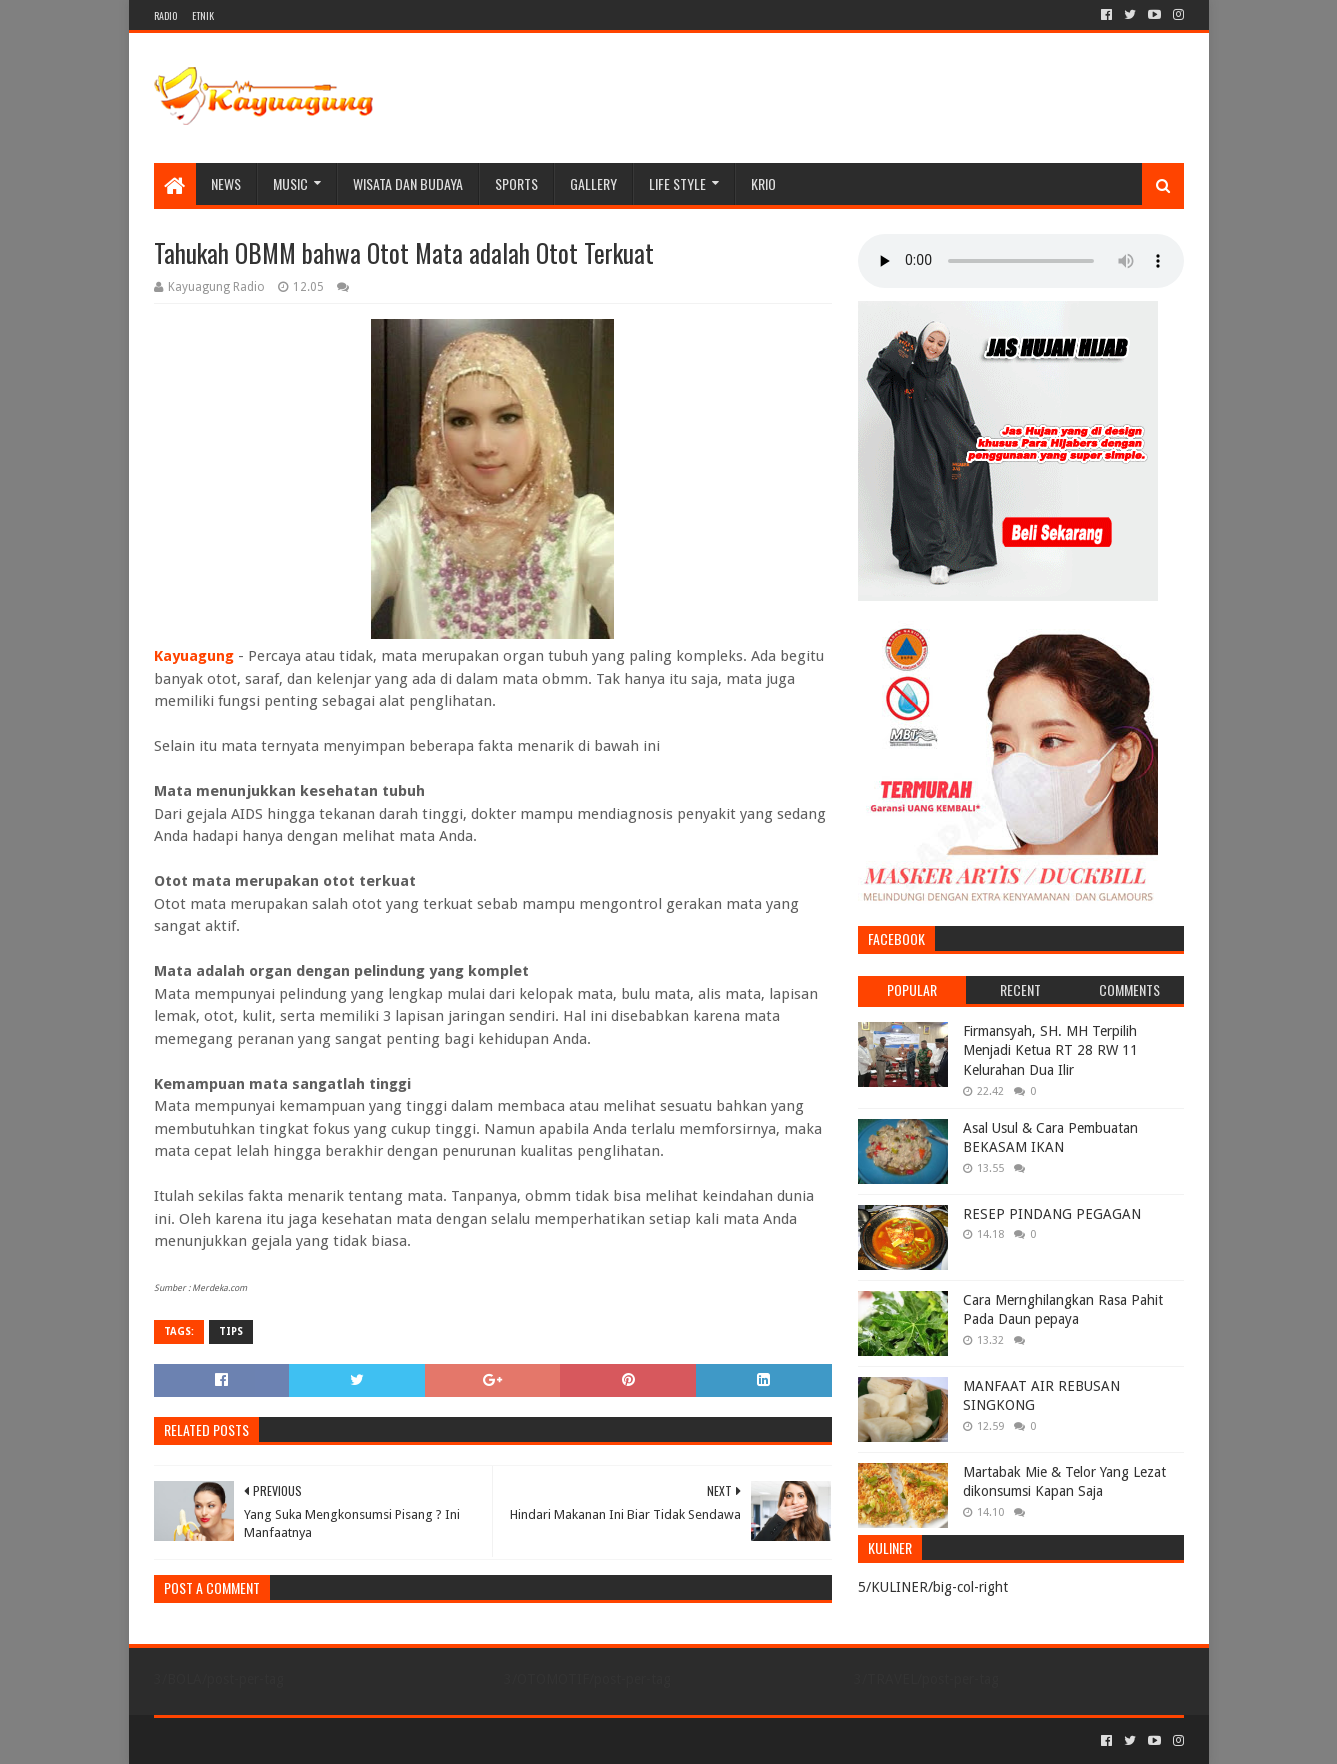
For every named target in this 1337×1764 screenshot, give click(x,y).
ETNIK (203, 15)
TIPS (231, 1331)
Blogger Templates (380, 1740)
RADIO (165, 15)
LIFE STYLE (677, 183)
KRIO (763, 183)
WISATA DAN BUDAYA (408, 183)
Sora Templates (265, 1740)
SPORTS (516, 183)
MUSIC (290, 183)
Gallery (593, 183)
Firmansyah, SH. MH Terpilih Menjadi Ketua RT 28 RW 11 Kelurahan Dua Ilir (1050, 1050)
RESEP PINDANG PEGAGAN (1052, 1214)
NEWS (226, 183)
